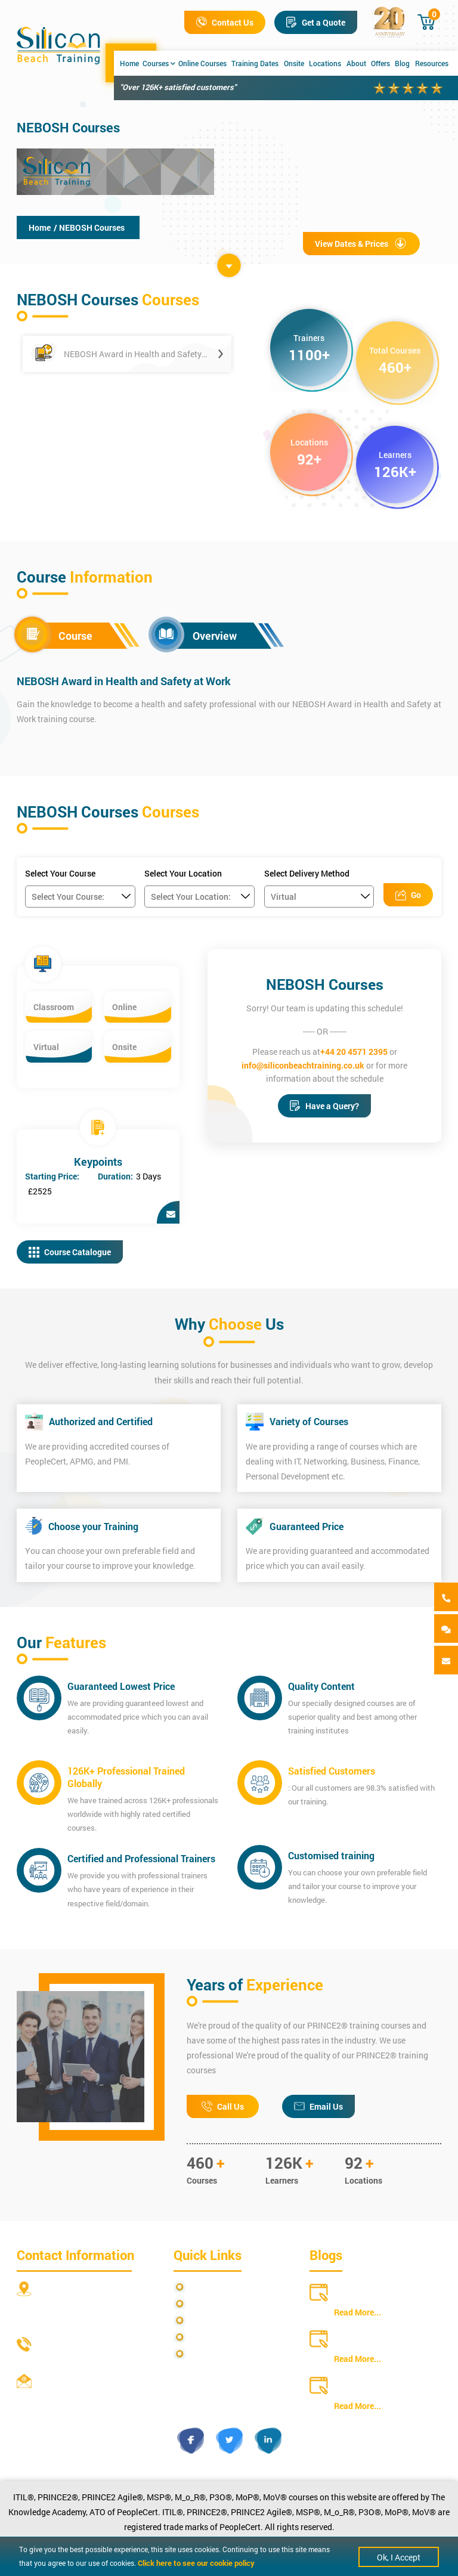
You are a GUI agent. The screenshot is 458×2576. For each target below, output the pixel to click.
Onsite (294, 63)
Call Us (223, 2106)
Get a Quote (315, 22)
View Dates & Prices (361, 243)
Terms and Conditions (230, 2320)
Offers (380, 63)
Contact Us (224, 22)
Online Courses (202, 63)
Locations (325, 63)
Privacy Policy (216, 2287)
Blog (402, 63)
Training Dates (254, 63)
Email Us (318, 2106)
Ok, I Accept (398, 2557)
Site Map (206, 2303)
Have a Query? (324, 1105)
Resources (431, 63)
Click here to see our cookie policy (196, 2563)
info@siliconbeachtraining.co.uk (303, 1065)
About (356, 63)
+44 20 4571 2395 (354, 1051)
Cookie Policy (215, 2354)
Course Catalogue (70, 1252)
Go (408, 894)
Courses (159, 63)
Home (129, 63)
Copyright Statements (231, 2337)
